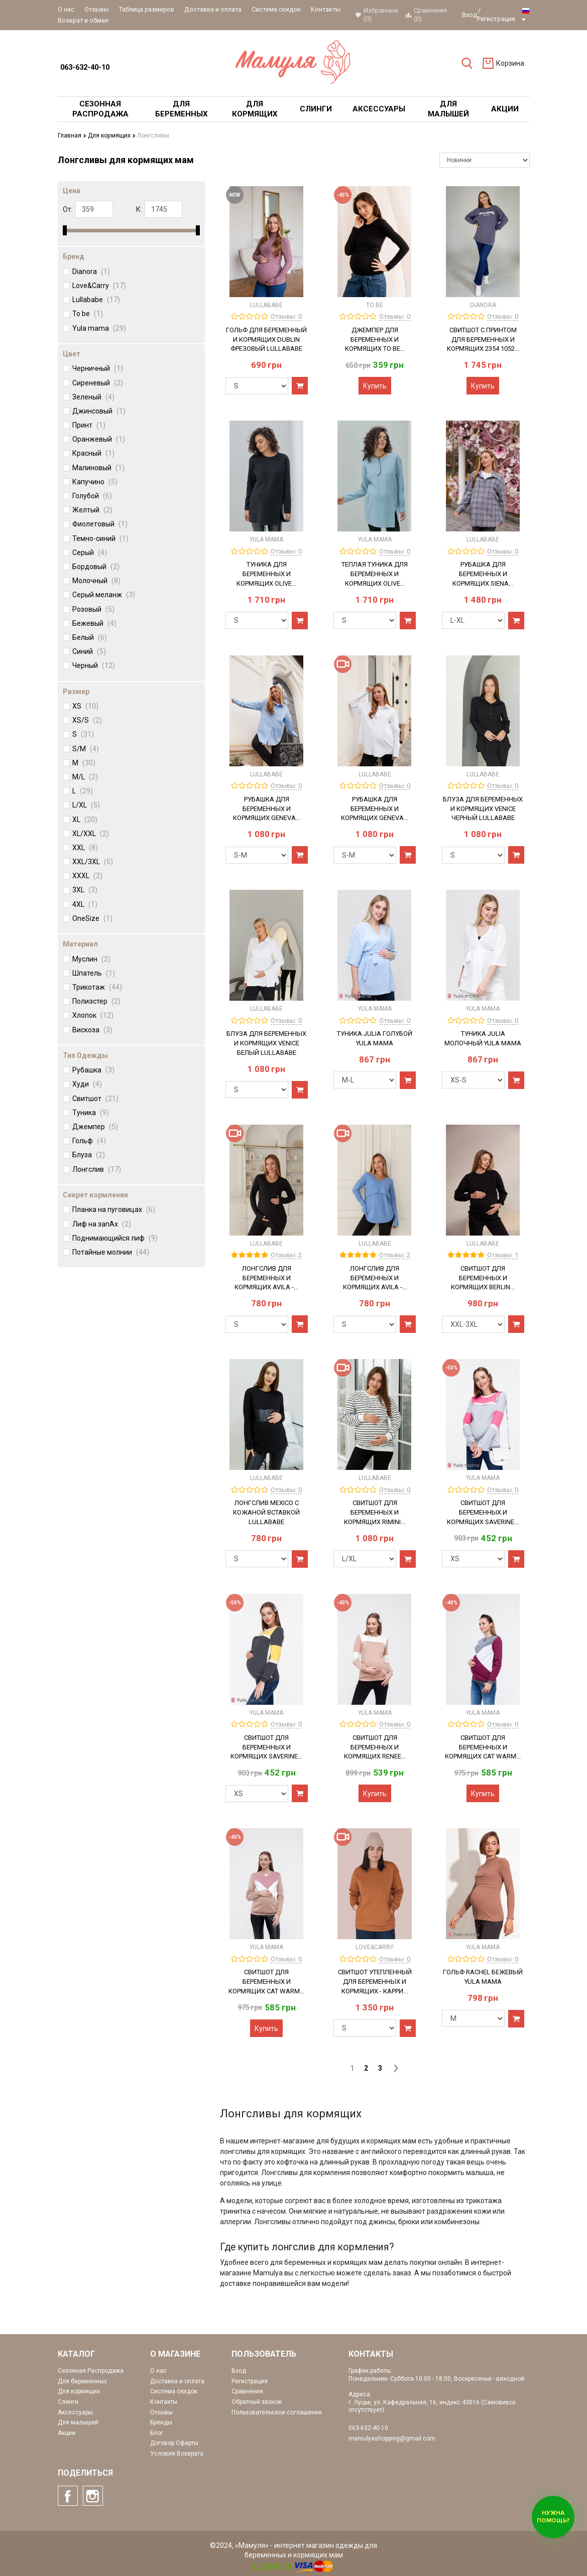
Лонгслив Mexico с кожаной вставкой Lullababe (266, 1512)
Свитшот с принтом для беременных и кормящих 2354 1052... (483, 339)
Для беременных (82, 2381)
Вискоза (92, 1029)
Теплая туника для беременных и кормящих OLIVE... (374, 574)
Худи (87, 1084)
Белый (89, 637)
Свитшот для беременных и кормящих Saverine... (483, 1512)
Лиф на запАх (101, 1223)
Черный (93, 665)
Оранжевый (98, 439)
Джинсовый (99, 411)
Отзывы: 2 (286, 1255)
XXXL (87, 876)
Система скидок (276, 9)
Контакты (325, 9)
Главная (72, 135)
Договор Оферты (174, 2443)
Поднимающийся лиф (115, 1238)
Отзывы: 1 (502, 1255)
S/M (85, 748)
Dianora (91, 271)
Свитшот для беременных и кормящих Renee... (375, 1747)
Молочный (96, 581)
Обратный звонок (256, 2401)
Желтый (92, 510)
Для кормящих (111, 135)
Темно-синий (100, 538)
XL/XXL (90, 834)
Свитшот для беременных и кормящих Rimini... (374, 1512)
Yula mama (99, 328)
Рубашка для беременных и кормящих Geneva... (266, 808)
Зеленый (93, 397)
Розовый (93, 609)
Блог (156, 2432)
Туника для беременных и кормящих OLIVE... (266, 574)
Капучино (95, 482)
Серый (89, 553)
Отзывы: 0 (286, 316)
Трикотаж (97, 987)
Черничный (97, 368)
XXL (85, 848)
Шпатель (93, 973)
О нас (66, 9)
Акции (66, 2432)
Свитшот (95, 1099)
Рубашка (93, 1070)
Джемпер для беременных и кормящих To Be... (375, 339)
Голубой (92, 496)
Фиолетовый (100, 524)
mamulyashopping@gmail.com (391, 2438)
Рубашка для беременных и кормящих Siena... (482, 574)
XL (84, 819)
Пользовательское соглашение (276, 2412)
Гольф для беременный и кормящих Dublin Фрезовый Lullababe (266, 339)
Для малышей (78, 2422)
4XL (84, 904)
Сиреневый (97, 382)
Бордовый (96, 567)
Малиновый (98, 468)
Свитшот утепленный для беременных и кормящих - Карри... (375, 1981)
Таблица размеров (146, 9)
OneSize (92, 918)
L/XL (86, 805)
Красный (93, 453)
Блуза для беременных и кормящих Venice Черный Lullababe (483, 808)
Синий (89, 651)
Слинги (68, 2401)
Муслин (91, 959)
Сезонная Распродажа (91, 2370)
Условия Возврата (176, 2453)
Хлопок (92, 1015)
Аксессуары (75, 2412)
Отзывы (96, 9)
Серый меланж (103, 595)
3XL (84, 890)
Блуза (88, 1155)
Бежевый (94, 623)
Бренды (161, 2422)
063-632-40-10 (84, 67)
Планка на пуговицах (113, 1209)
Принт (88, 425)
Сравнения (247, 2391)
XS (85, 706)
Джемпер (95, 1127)
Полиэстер (96, 1001)
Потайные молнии (110, 1252)
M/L (85, 777)
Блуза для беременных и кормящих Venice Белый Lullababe (266, 1043)
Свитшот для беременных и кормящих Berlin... (483, 1278)
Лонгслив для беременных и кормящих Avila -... (266, 1278)
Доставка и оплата (213, 9)
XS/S (87, 720)
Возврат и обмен (83, 20)
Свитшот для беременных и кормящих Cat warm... (483, 1747)
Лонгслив (96, 1169)
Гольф (89, 1141)
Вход (469, 15)
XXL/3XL (92, 862)
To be (87, 314)
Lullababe (96, 300)
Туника (90, 1113)
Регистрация (496, 19)
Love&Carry (99, 286)
